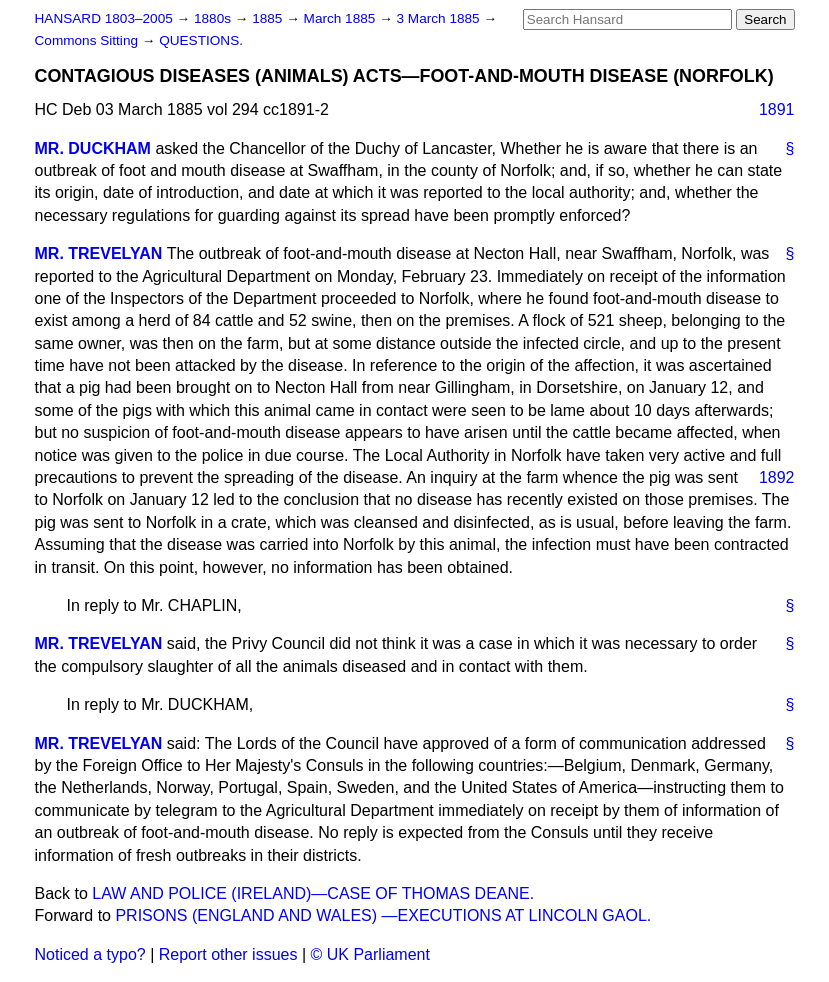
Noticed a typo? (90, 954)
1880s (214, 18)
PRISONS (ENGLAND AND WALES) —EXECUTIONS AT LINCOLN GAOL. (383, 915)
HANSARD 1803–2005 (104, 18)
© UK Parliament (370, 954)
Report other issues (228, 954)
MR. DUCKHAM (93, 148)
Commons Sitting (88, 40)
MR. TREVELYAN (99, 253)
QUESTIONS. (201, 40)
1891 (777, 109)
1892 (777, 477)
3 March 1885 (440, 18)
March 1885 (342, 18)
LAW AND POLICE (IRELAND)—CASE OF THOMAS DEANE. (313, 893)
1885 (269, 18)
